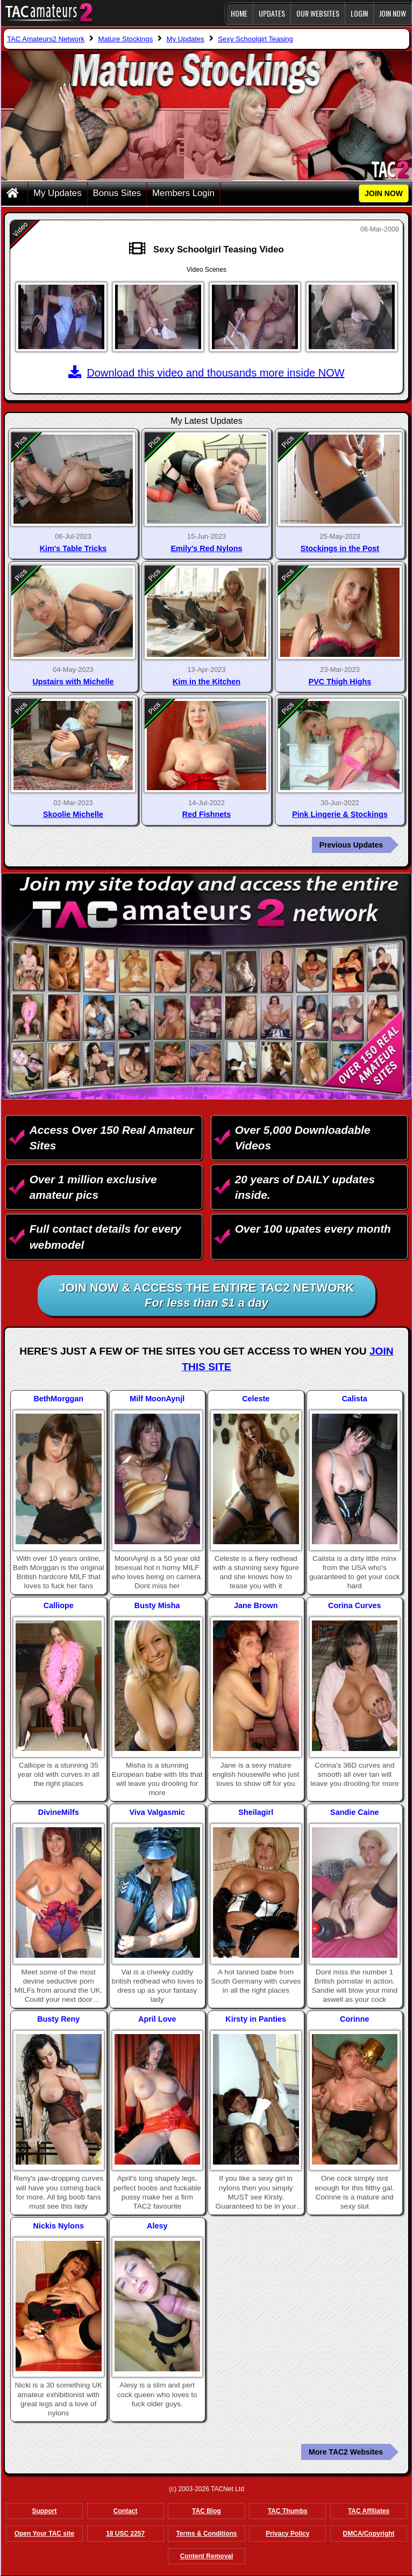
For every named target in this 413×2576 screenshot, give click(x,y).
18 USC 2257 (125, 2533)
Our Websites (317, 13)
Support (44, 2511)
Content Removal (206, 2556)
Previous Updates (351, 845)
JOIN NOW (392, 13)
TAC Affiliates (368, 2511)
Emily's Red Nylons (207, 548)
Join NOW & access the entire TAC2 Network (206, 1296)
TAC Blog (206, 2511)
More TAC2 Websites (346, 2452)
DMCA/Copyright (369, 2533)
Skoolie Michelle (73, 814)
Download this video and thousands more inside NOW (206, 373)
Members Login (183, 193)
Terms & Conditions (206, 2533)
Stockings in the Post (340, 548)
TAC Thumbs (288, 2511)
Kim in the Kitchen (206, 681)
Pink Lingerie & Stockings (340, 814)
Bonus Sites (117, 193)
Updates (272, 13)
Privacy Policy (287, 2533)
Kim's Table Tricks (73, 548)
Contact (125, 2511)
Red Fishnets (206, 814)
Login (359, 13)
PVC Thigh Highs (340, 681)
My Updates (57, 193)
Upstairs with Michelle (72, 681)
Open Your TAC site (44, 2533)
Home (239, 13)
